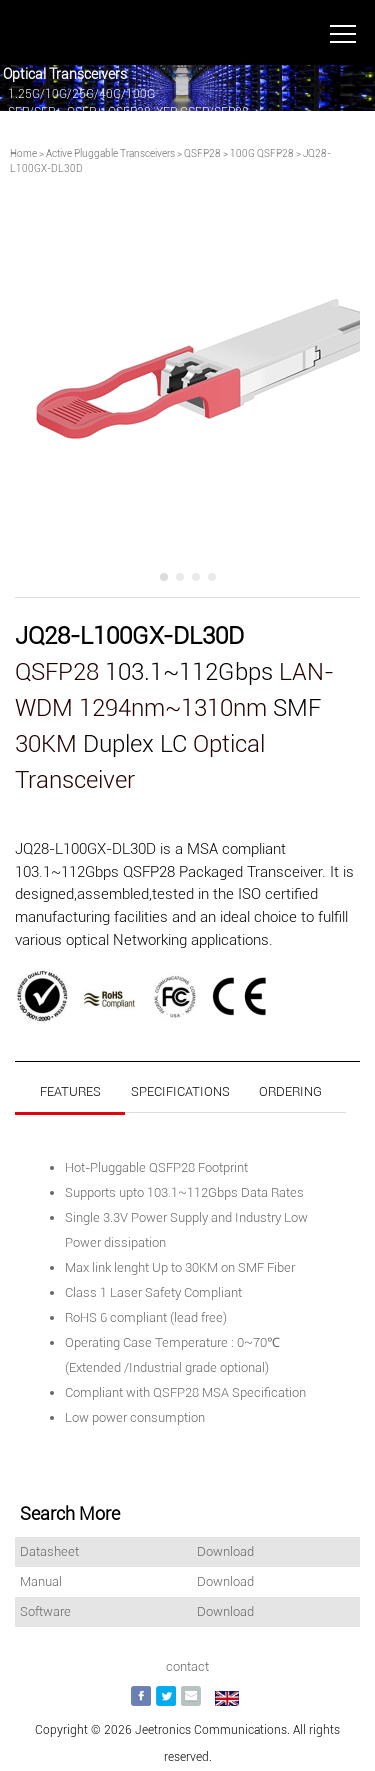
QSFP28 (202, 153)
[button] (164, 577)
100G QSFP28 (262, 153)
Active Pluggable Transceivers (110, 153)
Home (23, 153)
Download (225, 1551)
